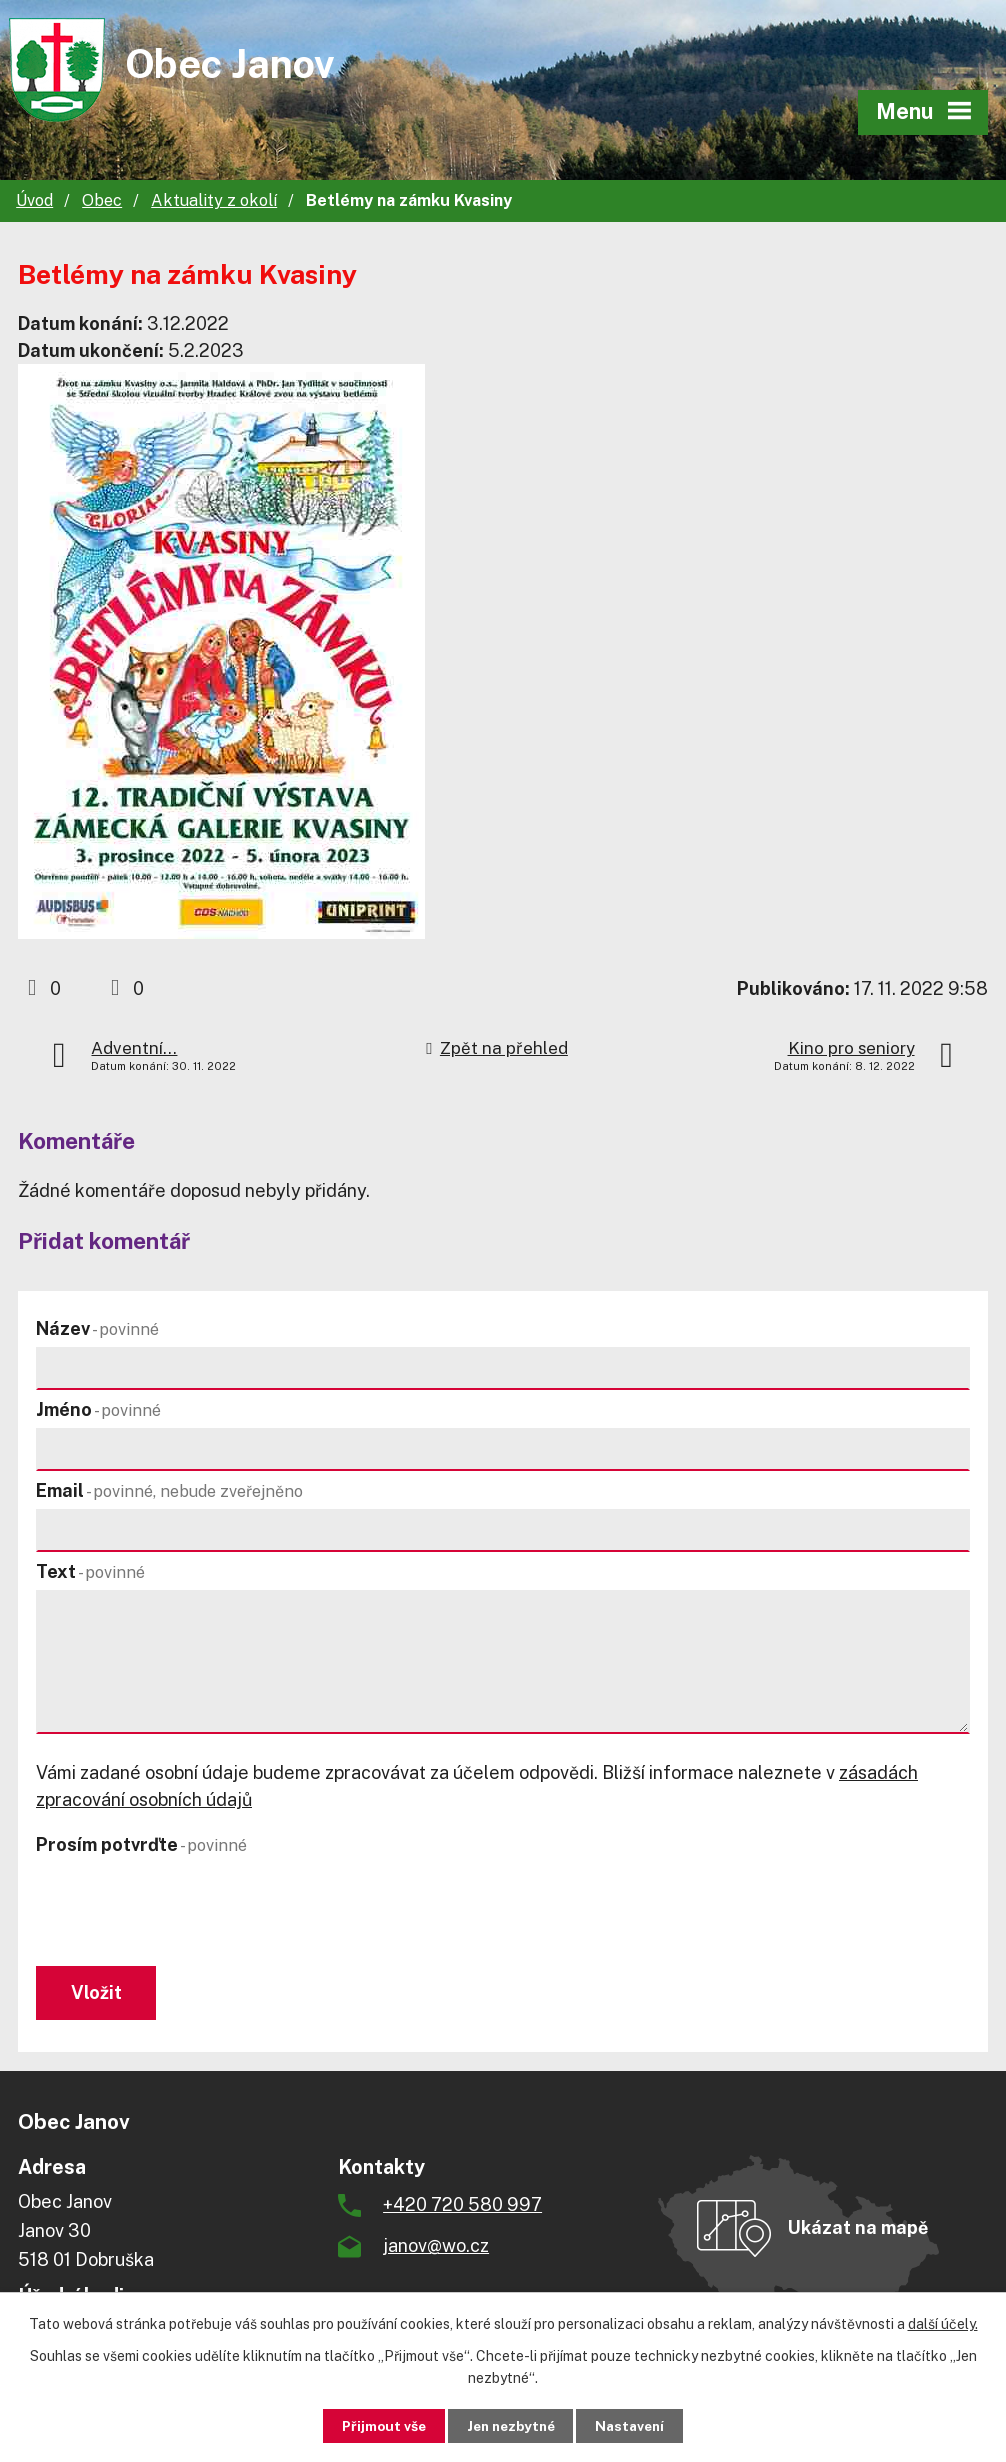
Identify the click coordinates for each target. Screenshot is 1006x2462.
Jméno (98, 1409)
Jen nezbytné (510, 2425)
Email (169, 1490)
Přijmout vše (374, 2425)
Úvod (34, 200)
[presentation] (183, 1912)
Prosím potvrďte (141, 1844)
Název (97, 1328)
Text (90, 1571)
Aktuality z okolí (214, 200)
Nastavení (639, 2425)
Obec (102, 200)
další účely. (943, 2323)
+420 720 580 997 (462, 2207)
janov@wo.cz (436, 2248)
